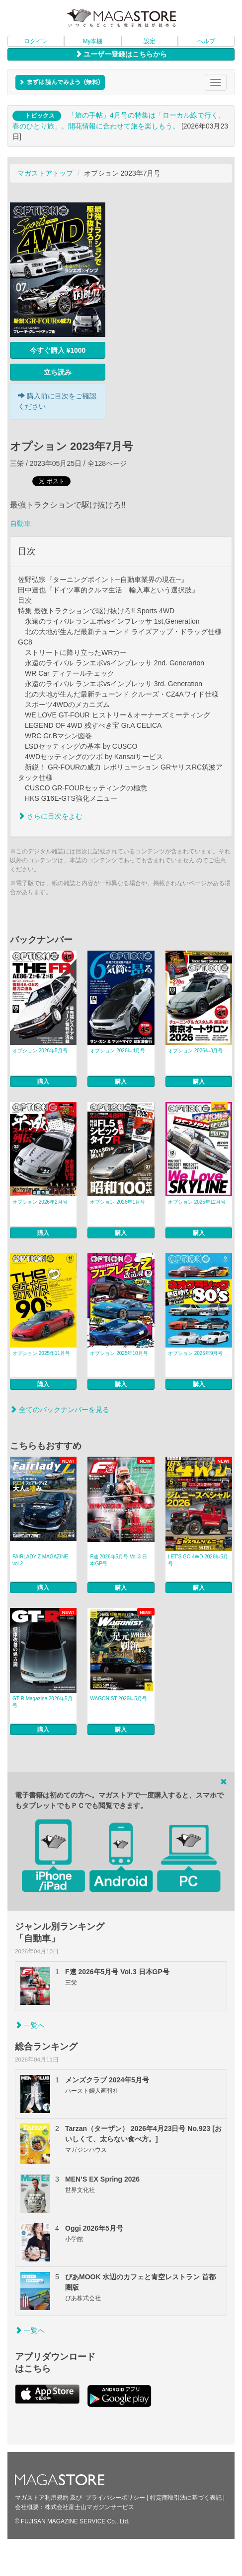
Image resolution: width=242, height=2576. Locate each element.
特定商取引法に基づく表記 (186, 2497)
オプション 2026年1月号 (117, 1202)
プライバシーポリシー (115, 2497)
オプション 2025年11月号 (41, 1353)
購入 (43, 1081)
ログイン (36, 41)
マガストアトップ (45, 173)
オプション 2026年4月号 (117, 1050)
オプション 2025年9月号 (195, 1353)
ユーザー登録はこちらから (121, 54)
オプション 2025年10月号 (119, 1353)
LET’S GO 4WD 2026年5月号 (198, 1560)
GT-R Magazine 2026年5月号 (42, 1702)
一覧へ (30, 2025)
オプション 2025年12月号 (197, 1202)
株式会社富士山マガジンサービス (89, 2507)
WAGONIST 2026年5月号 (118, 1698)
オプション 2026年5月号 (40, 1050)
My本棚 (92, 41)
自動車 (20, 523)
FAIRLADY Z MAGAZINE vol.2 (40, 1560)
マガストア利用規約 (42, 2497)
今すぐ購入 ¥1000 (58, 350)
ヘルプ (206, 41)
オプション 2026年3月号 (195, 1050)
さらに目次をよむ (50, 816)
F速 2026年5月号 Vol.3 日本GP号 (118, 1560)
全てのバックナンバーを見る (59, 1410)
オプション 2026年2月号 (40, 1202)
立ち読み (58, 372)
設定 (150, 41)
